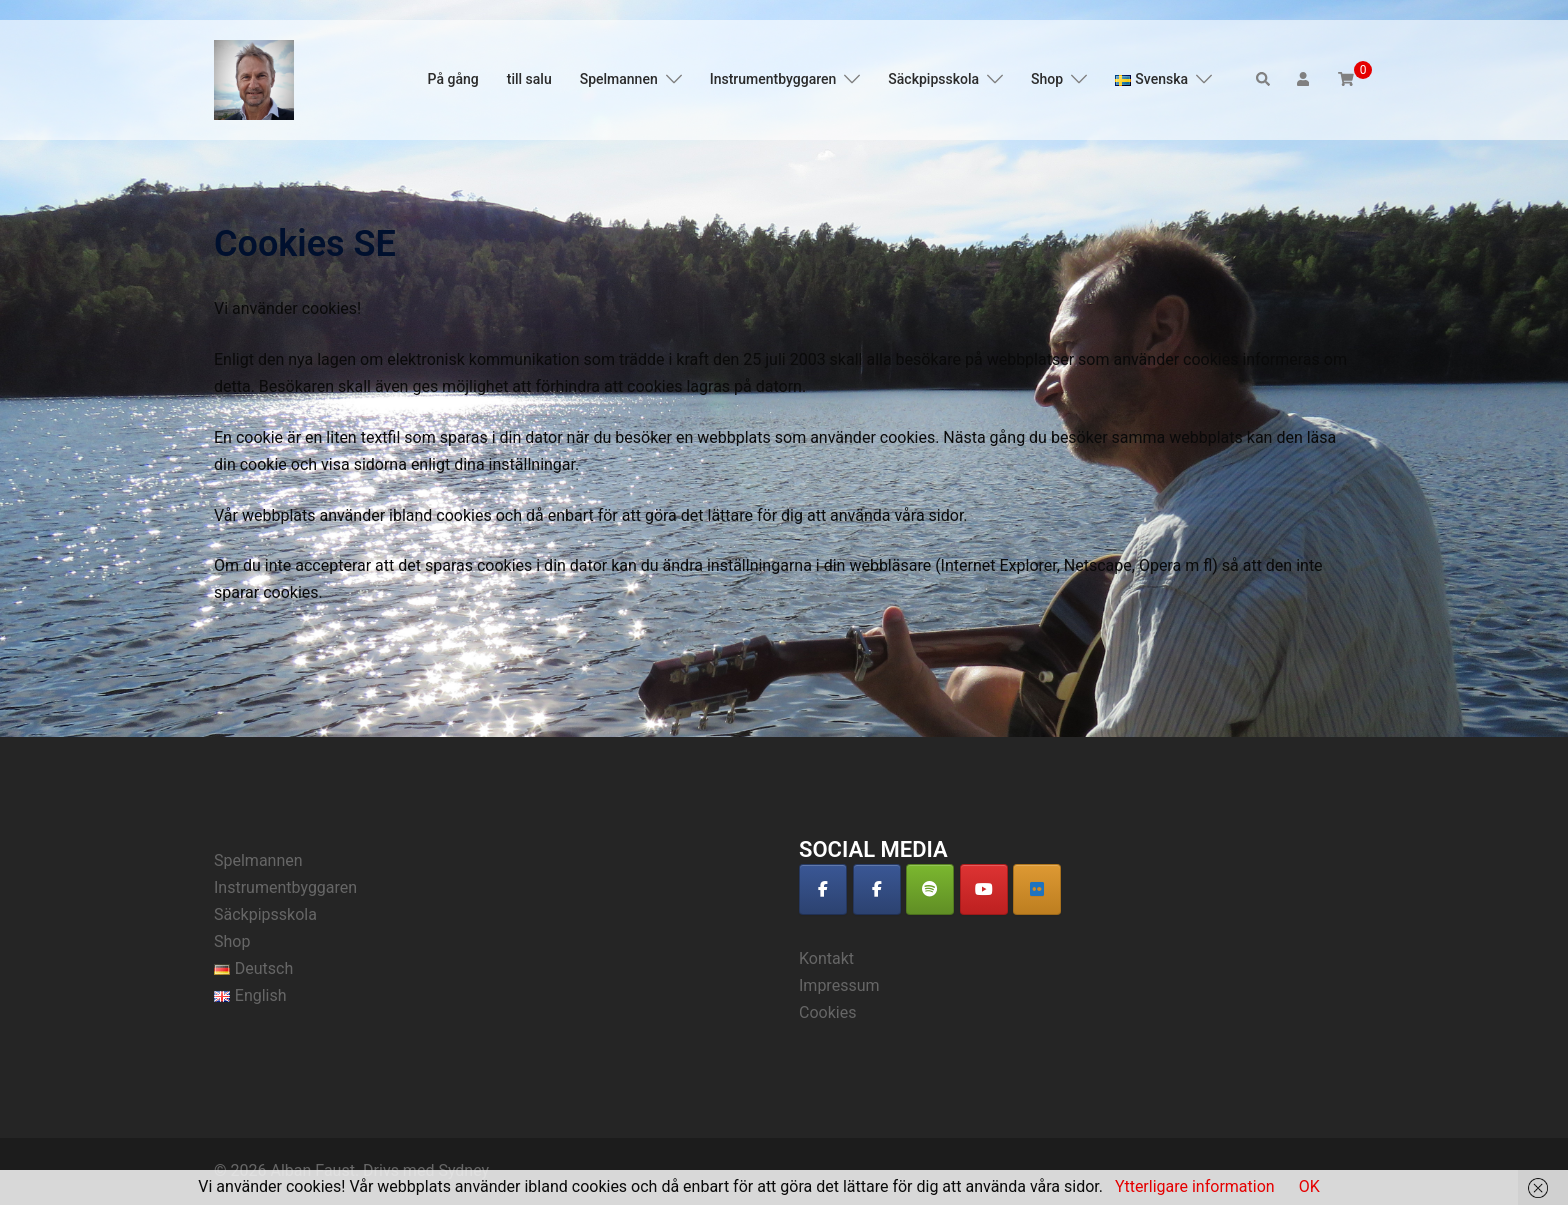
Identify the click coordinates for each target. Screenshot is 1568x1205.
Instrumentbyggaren (773, 79)
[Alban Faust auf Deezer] (1037, 889)
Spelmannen (619, 79)
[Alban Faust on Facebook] (823, 889)
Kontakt (826, 958)
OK (1309, 1186)
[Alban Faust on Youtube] (984, 889)
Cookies (827, 1012)
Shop (1047, 79)
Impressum (839, 985)
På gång (453, 79)
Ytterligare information (1195, 1186)
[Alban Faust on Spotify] (930, 889)
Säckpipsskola (933, 79)
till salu (529, 79)
